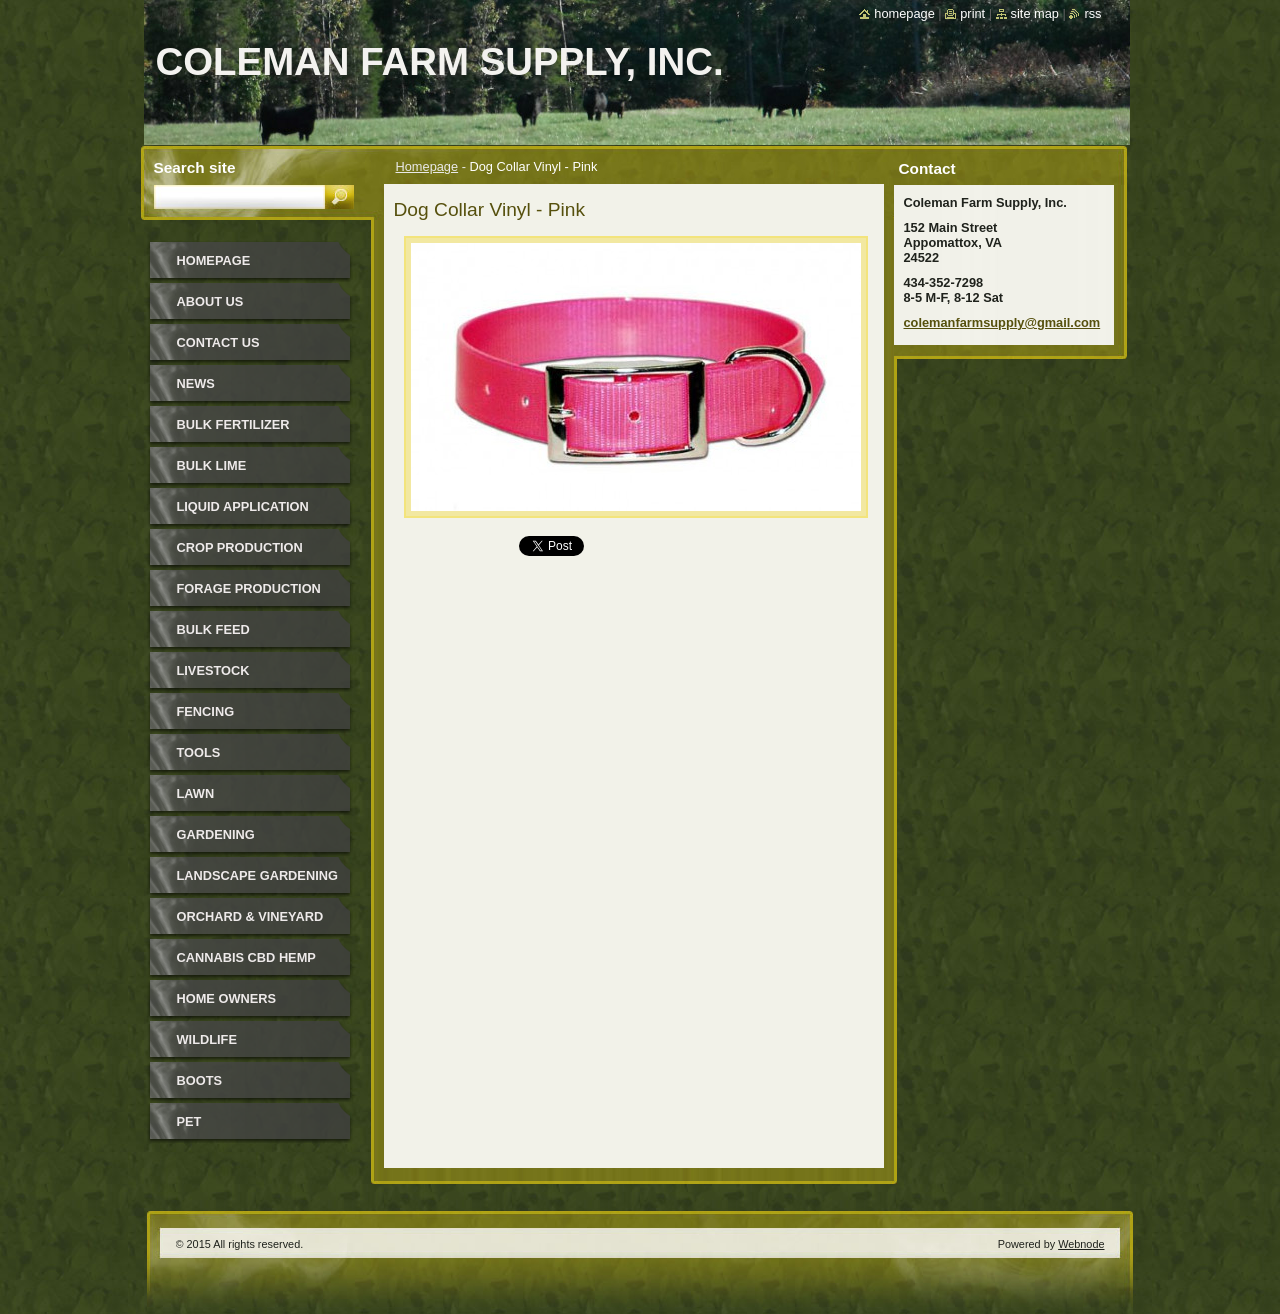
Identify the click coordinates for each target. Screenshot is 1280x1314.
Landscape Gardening (257, 875)
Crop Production (240, 547)
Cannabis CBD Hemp (246, 957)
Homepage (427, 166)
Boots (200, 1080)
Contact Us (218, 342)
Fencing (206, 711)
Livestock (213, 670)
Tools (199, 752)
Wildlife (207, 1039)
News (196, 383)
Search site (195, 167)
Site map (1035, 13)
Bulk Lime (212, 465)
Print (972, 13)
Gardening (216, 834)
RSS (1092, 13)
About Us (210, 301)
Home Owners (227, 998)
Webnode (1081, 1244)
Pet (189, 1121)
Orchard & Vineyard (250, 916)
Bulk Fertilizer (233, 424)
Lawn (196, 793)
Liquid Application (243, 506)
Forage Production (249, 588)
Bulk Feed (213, 629)
